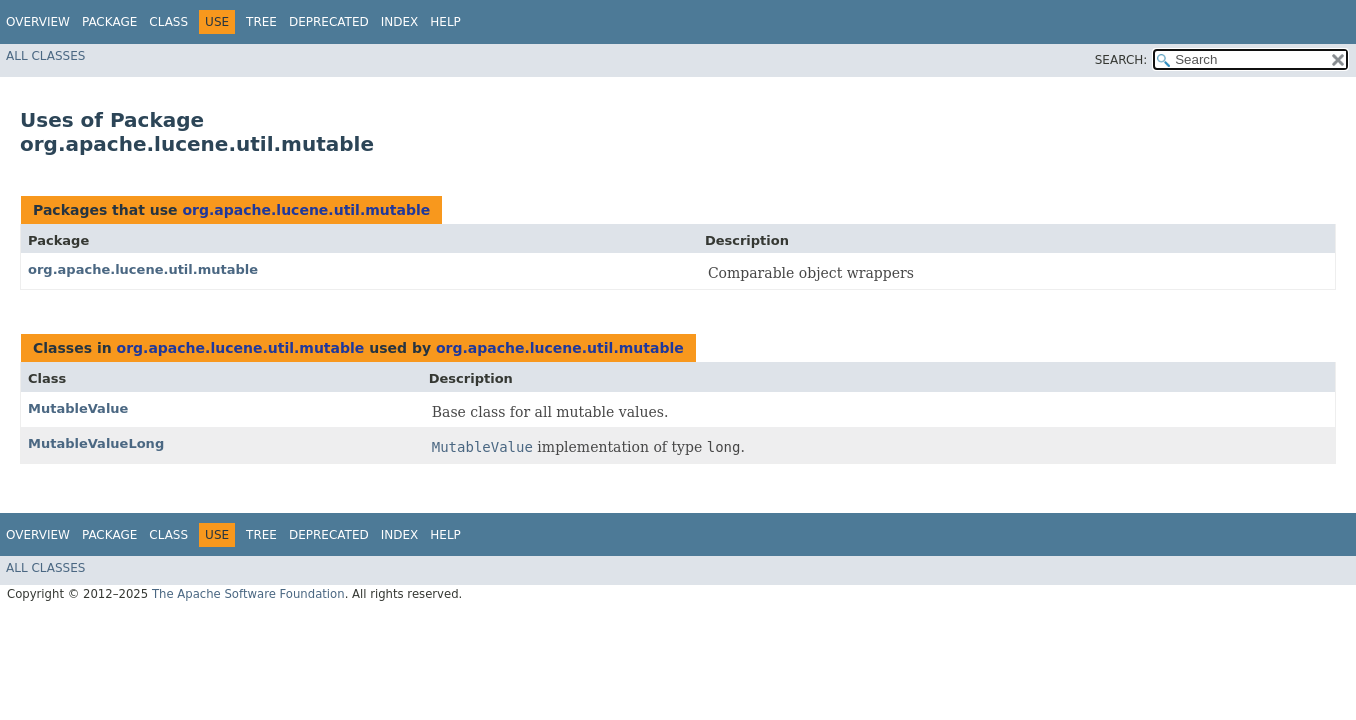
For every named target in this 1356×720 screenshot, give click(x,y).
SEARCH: (1121, 60)
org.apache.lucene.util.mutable (306, 210)
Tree (261, 22)
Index (400, 22)
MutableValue (78, 408)
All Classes (45, 56)
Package (109, 22)
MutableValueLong (96, 443)
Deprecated (329, 22)
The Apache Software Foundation (248, 594)
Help (445, 22)
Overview (38, 22)
